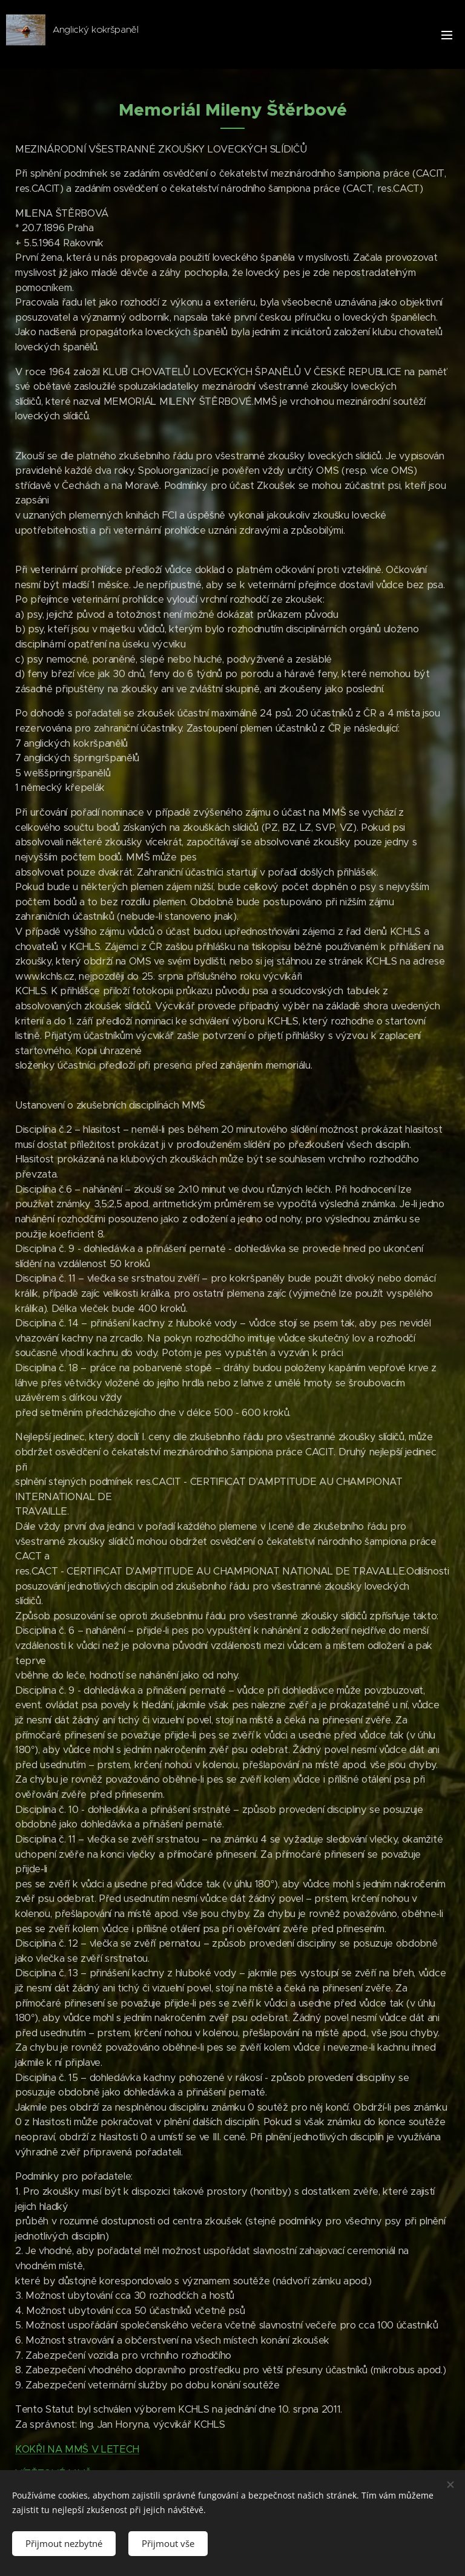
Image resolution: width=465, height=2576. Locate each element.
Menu (446, 35)
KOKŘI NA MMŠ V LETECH (77, 2449)
